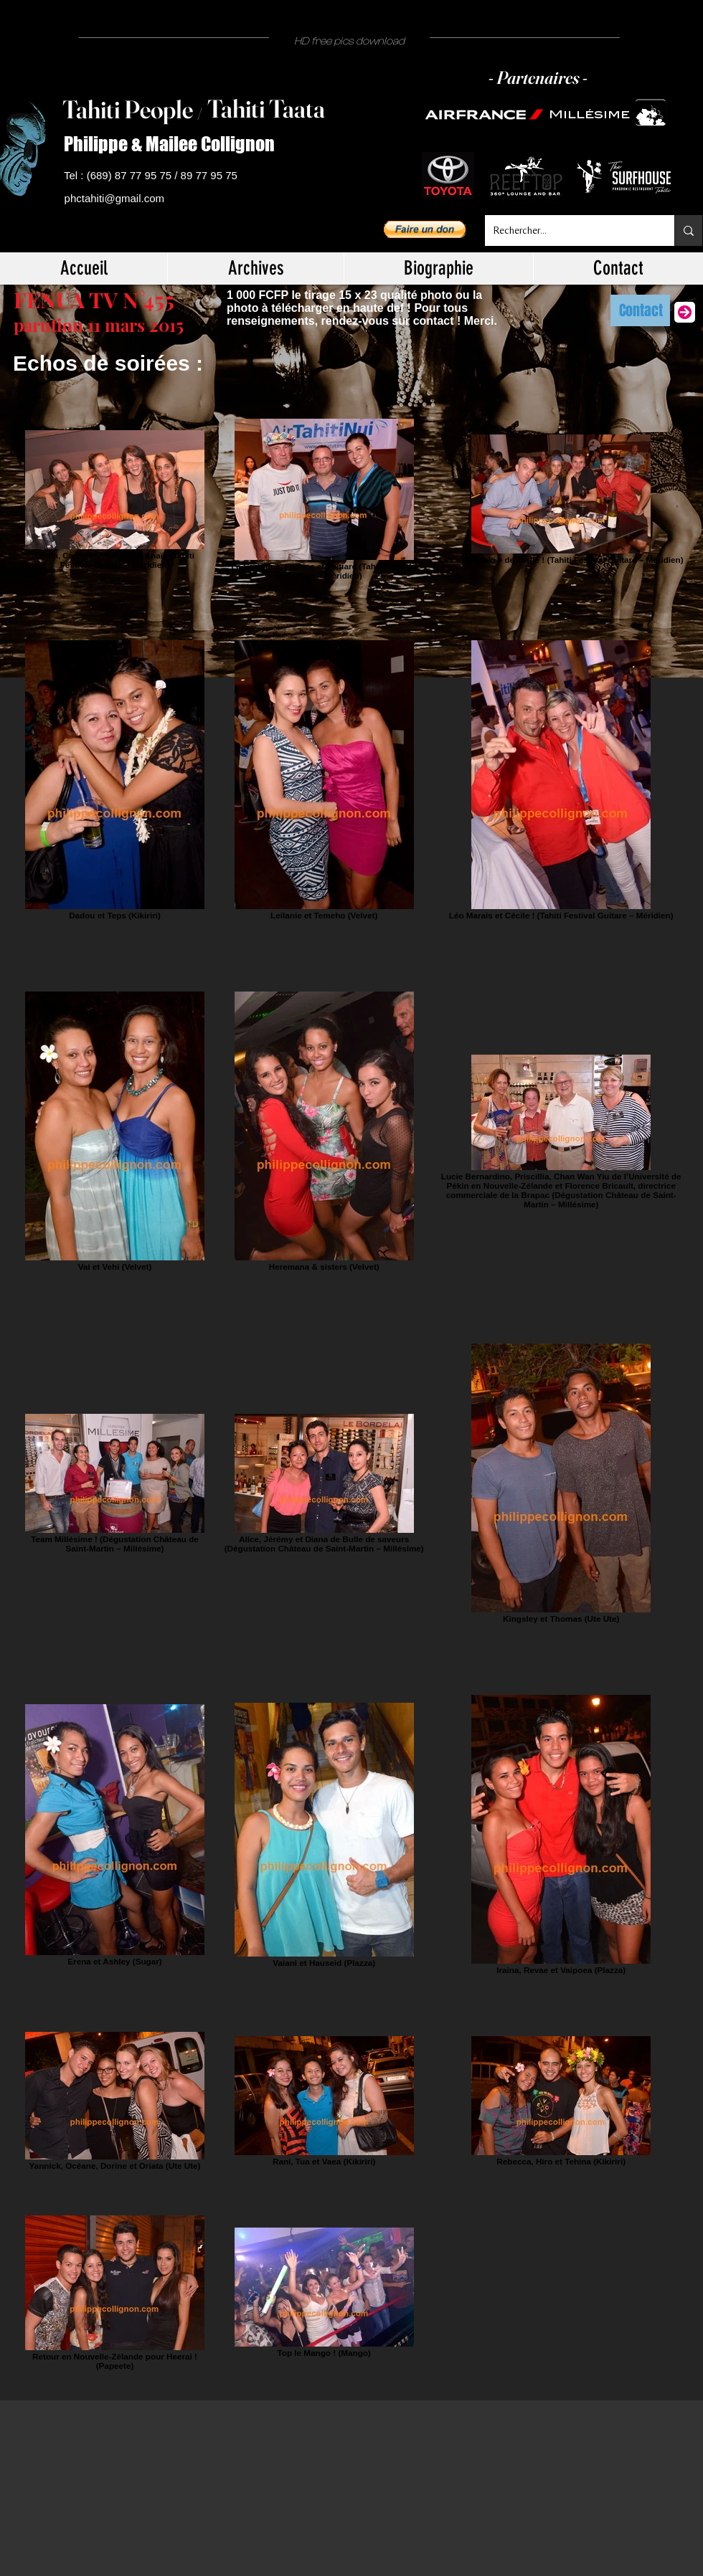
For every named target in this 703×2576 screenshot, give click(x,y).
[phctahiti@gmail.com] (117, 199)
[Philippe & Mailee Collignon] (175, 144)
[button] (425, 229)
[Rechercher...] (569, 230)
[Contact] (640, 310)
